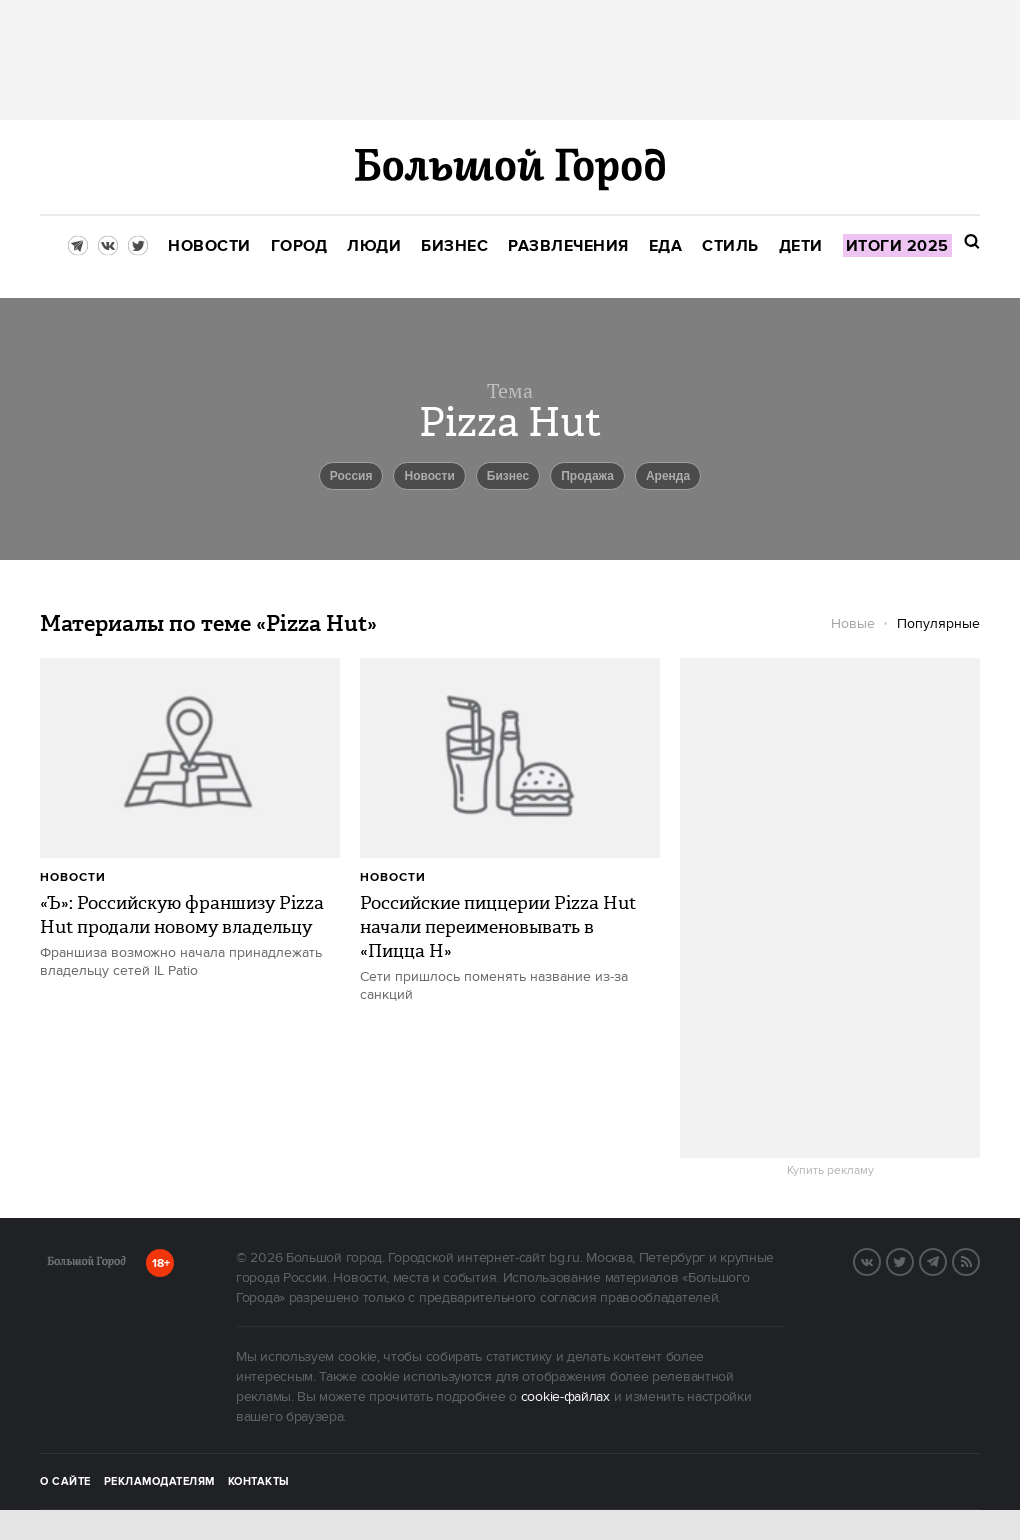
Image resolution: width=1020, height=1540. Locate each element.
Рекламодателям (159, 1482)
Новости (73, 877)
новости (429, 476)
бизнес (508, 476)
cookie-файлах (565, 1397)
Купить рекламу (830, 1171)
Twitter (913, 1260)
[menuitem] (209, 246)
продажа (587, 476)
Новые (853, 624)
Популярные (938, 624)
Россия (351, 476)
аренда (668, 476)
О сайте (65, 1482)
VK (880, 1260)
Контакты (259, 1482)
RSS (979, 1260)
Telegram (946, 1260)
